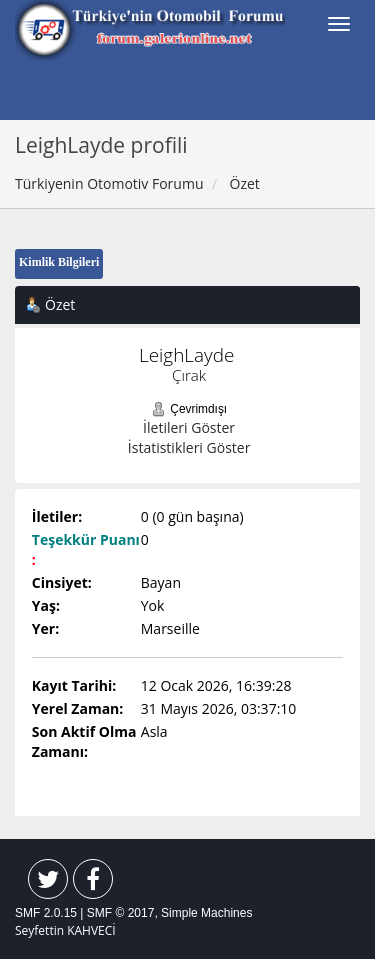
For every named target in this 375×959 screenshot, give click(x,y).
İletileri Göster (189, 427)
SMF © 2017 (121, 913)
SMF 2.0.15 (46, 913)
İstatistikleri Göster (189, 447)
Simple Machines (206, 913)
